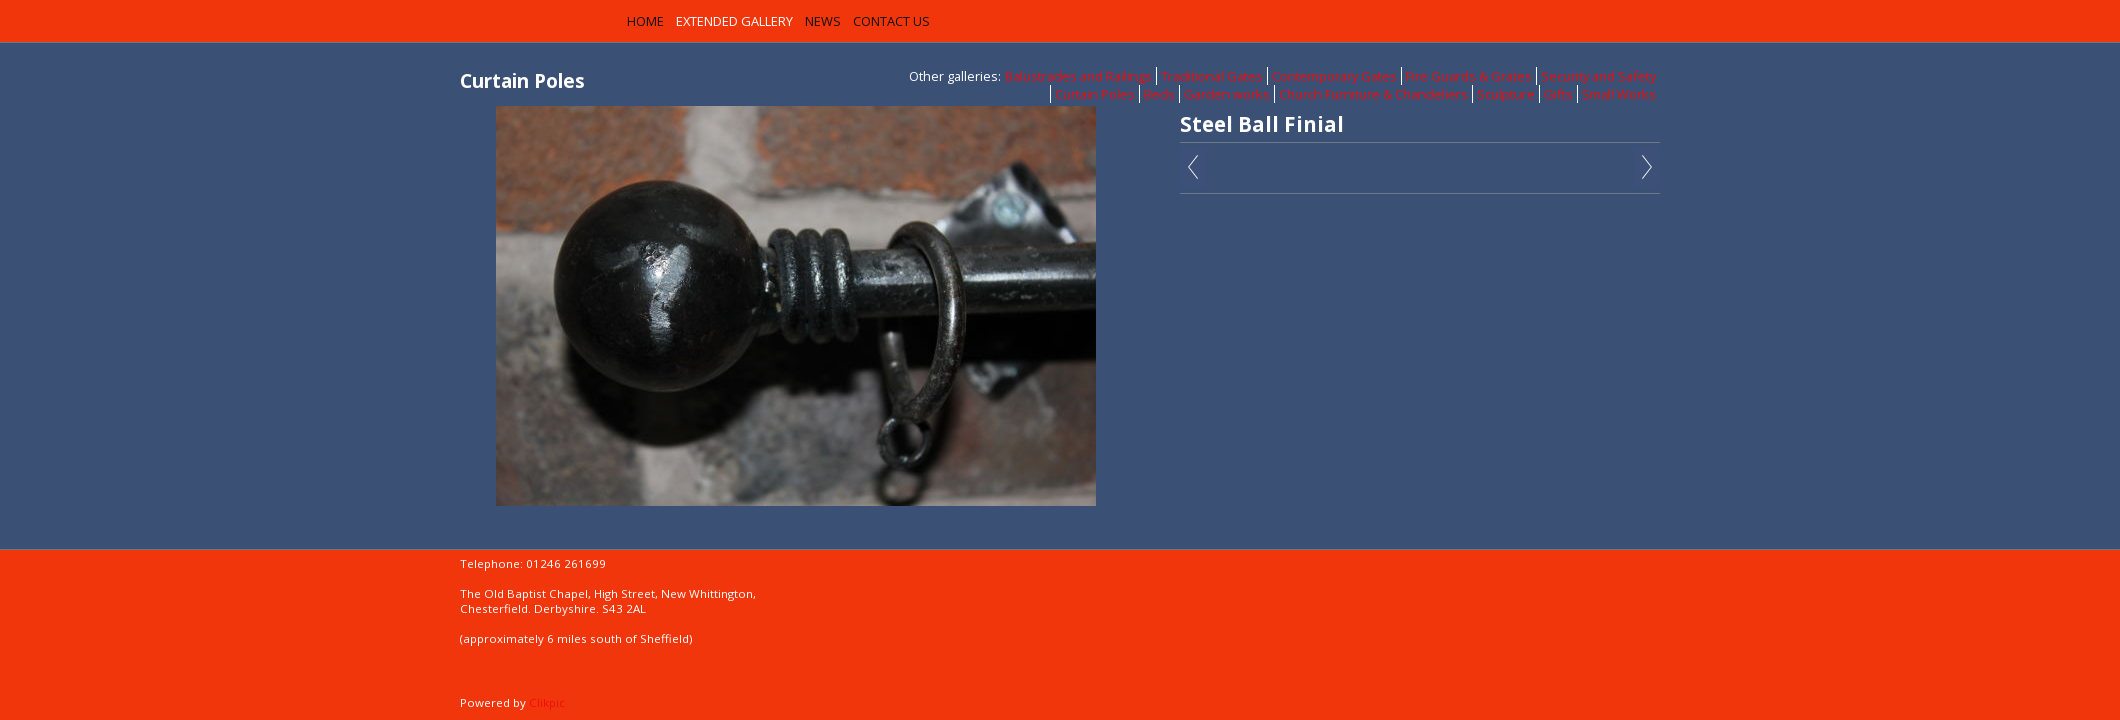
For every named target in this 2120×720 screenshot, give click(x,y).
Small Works (1619, 94)
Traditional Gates (1212, 76)
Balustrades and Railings (1078, 76)
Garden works (1227, 94)
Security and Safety (1598, 76)
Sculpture (1506, 94)
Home (645, 21)
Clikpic (547, 702)
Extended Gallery (734, 21)
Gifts (1558, 94)
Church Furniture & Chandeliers (1373, 94)
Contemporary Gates (1334, 76)
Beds (1159, 94)
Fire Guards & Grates (1469, 76)
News (823, 21)
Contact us (891, 21)
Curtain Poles (1095, 94)
